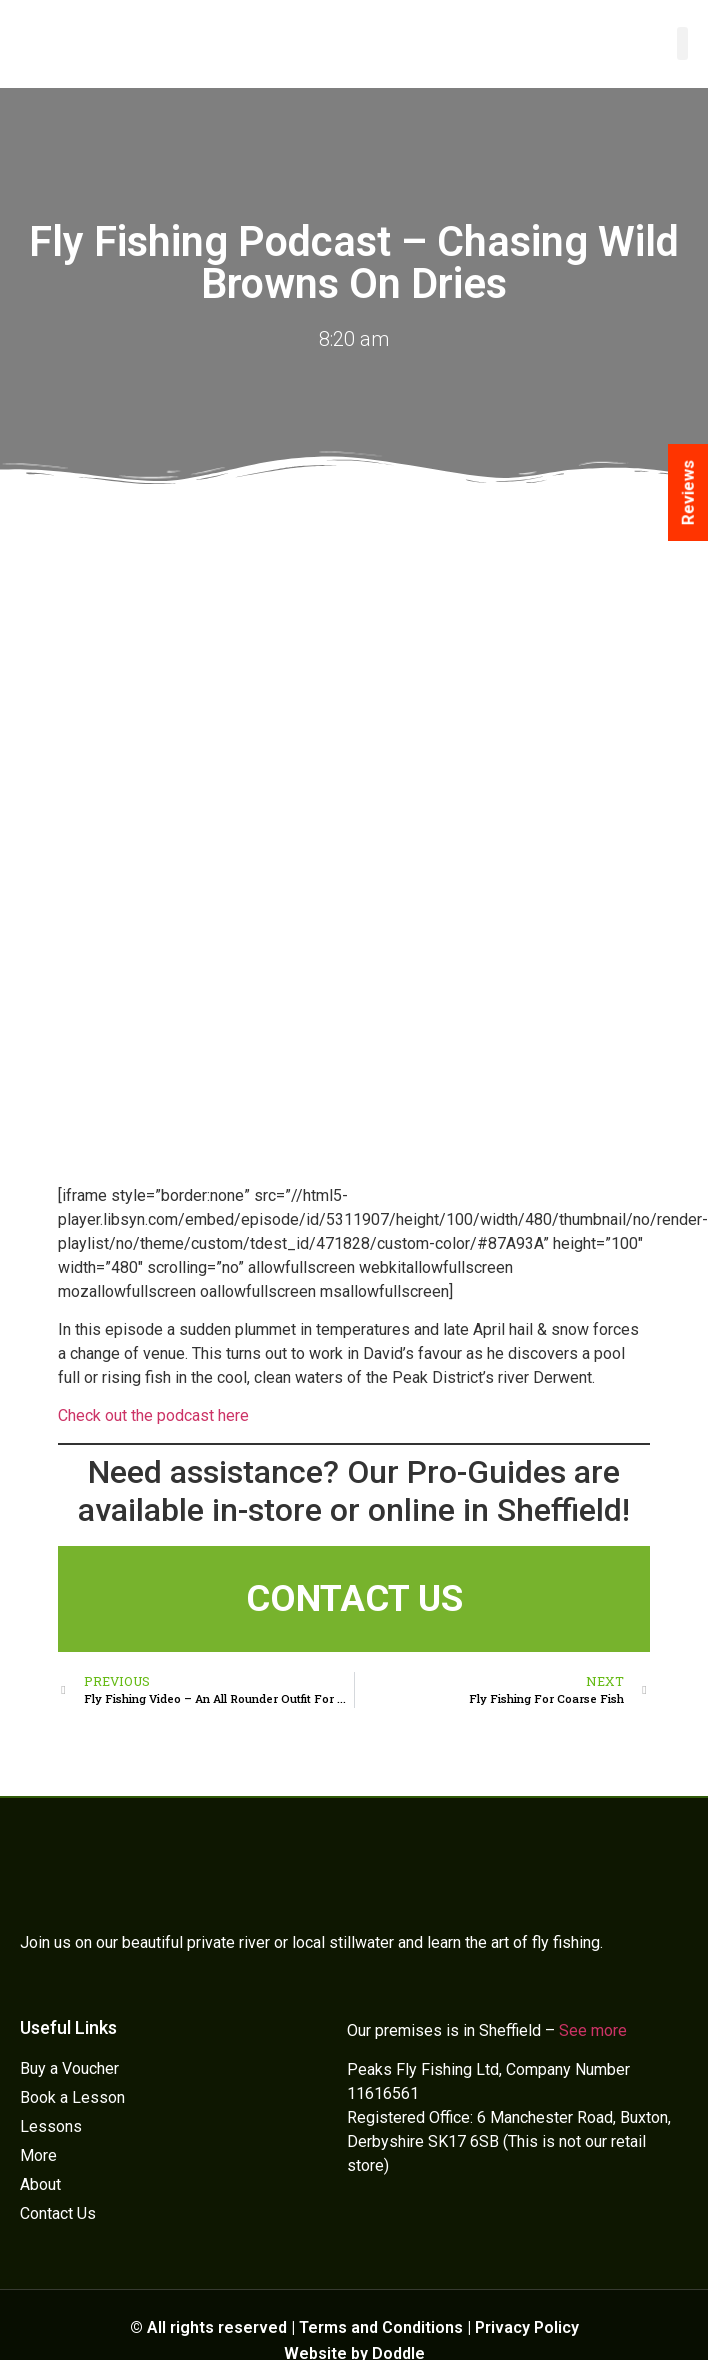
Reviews (688, 492)
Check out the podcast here (153, 1415)
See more (593, 2030)
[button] (682, 43)
